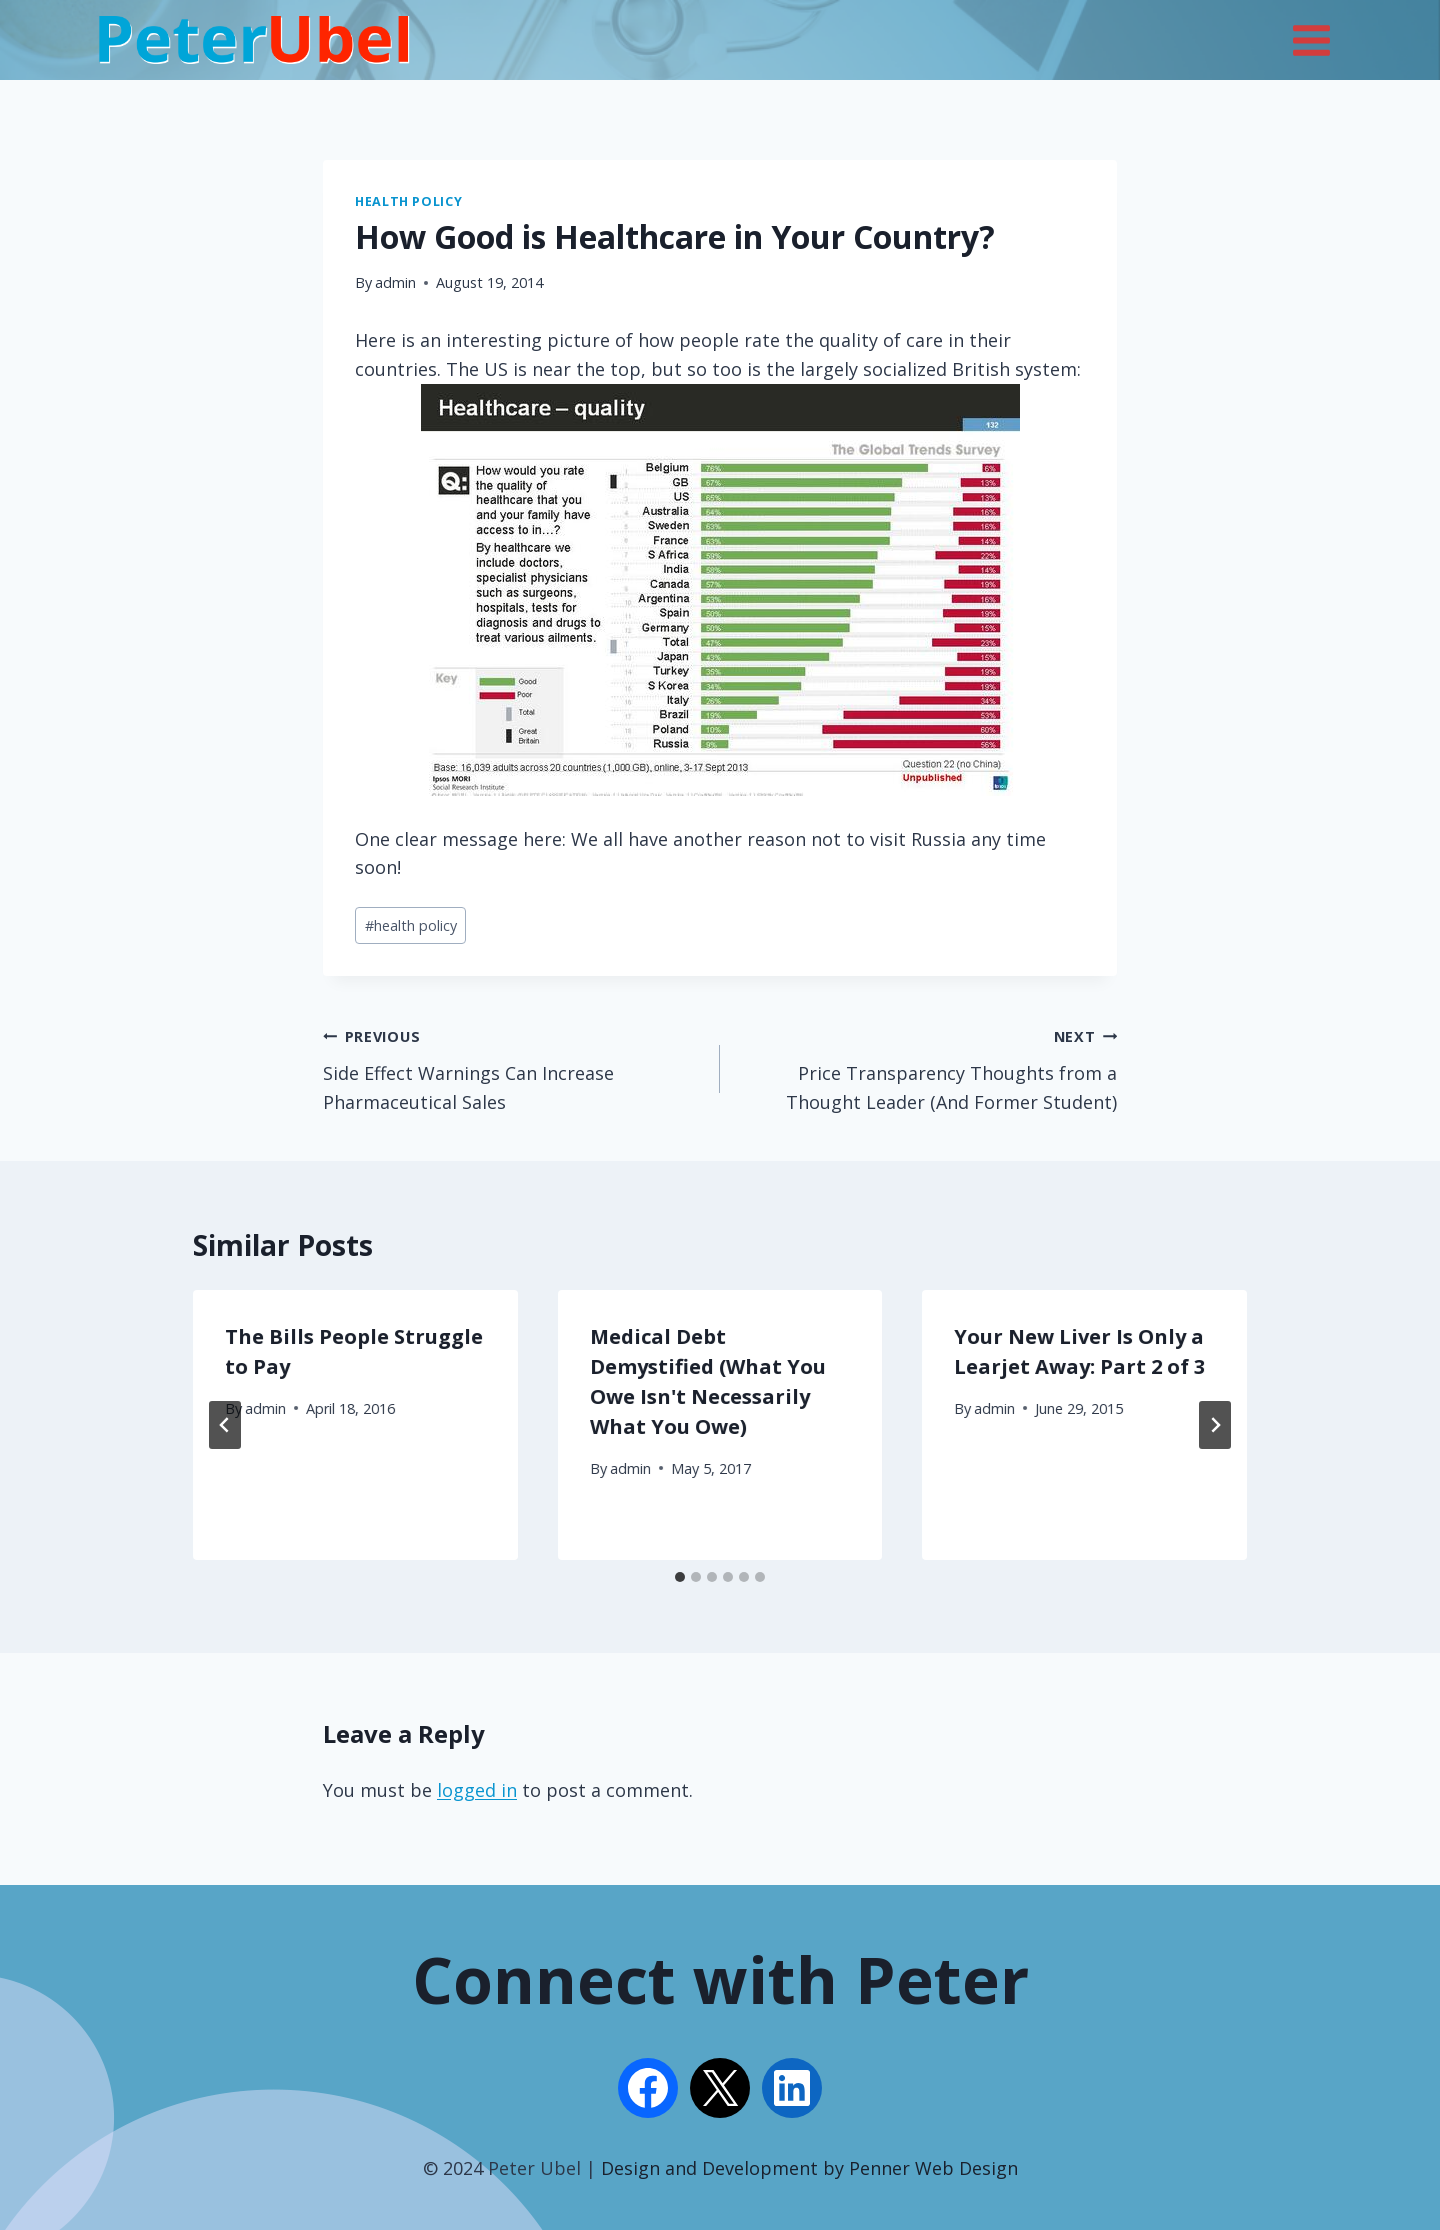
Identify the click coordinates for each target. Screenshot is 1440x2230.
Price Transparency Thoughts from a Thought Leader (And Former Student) (927, 1067)
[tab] (680, 1577)
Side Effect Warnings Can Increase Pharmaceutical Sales (512, 1067)
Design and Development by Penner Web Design (809, 2168)
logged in (477, 1790)
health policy (411, 925)
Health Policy (408, 201)
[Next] (1215, 1425)
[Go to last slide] (225, 1425)
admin (395, 282)
